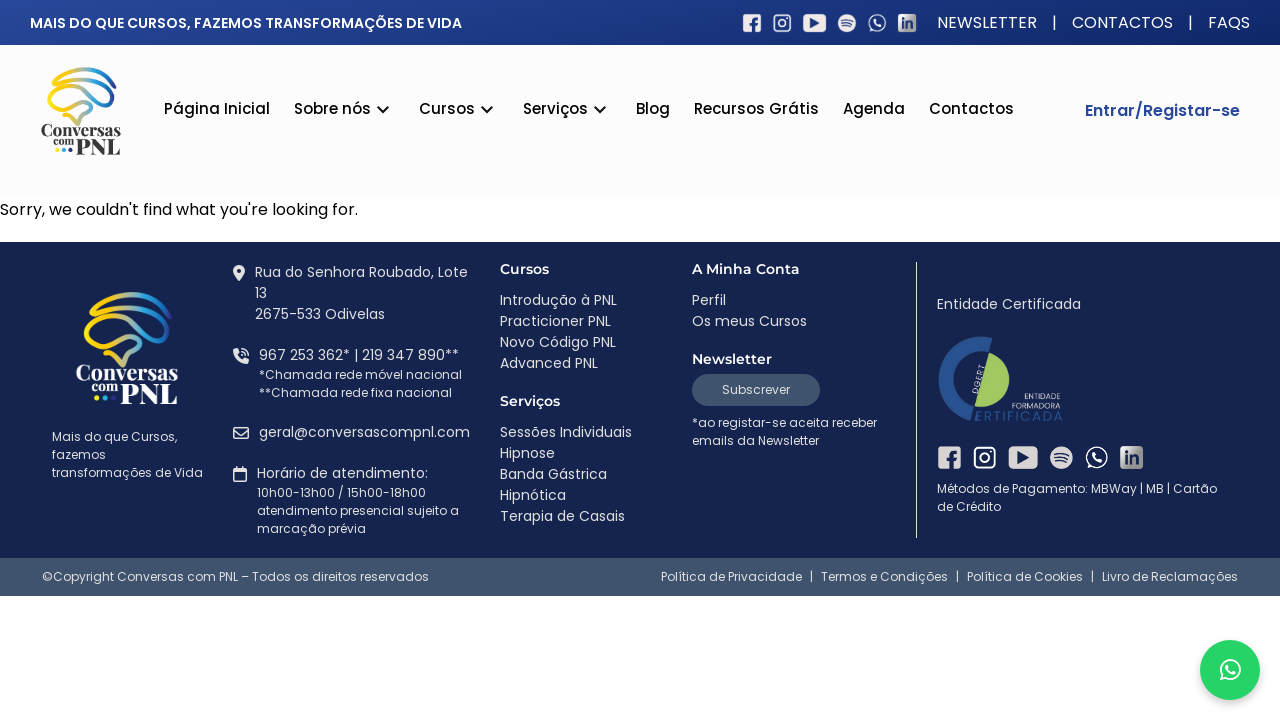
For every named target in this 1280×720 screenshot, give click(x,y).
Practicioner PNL (555, 321)
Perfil (709, 300)
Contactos (1122, 23)
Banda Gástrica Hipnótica (553, 484)
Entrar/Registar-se (1162, 110)
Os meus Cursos (749, 321)
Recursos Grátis (756, 108)
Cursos (459, 111)
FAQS (1229, 23)
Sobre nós (344, 111)
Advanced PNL (549, 363)
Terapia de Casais (562, 516)
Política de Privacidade (731, 577)
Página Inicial (217, 108)
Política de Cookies (1025, 577)
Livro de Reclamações (1170, 577)
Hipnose (527, 453)
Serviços (567, 111)
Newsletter (987, 23)
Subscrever (756, 389)
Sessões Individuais (566, 432)
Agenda (874, 108)
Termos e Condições (884, 577)
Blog (653, 108)
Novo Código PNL (558, 342)
